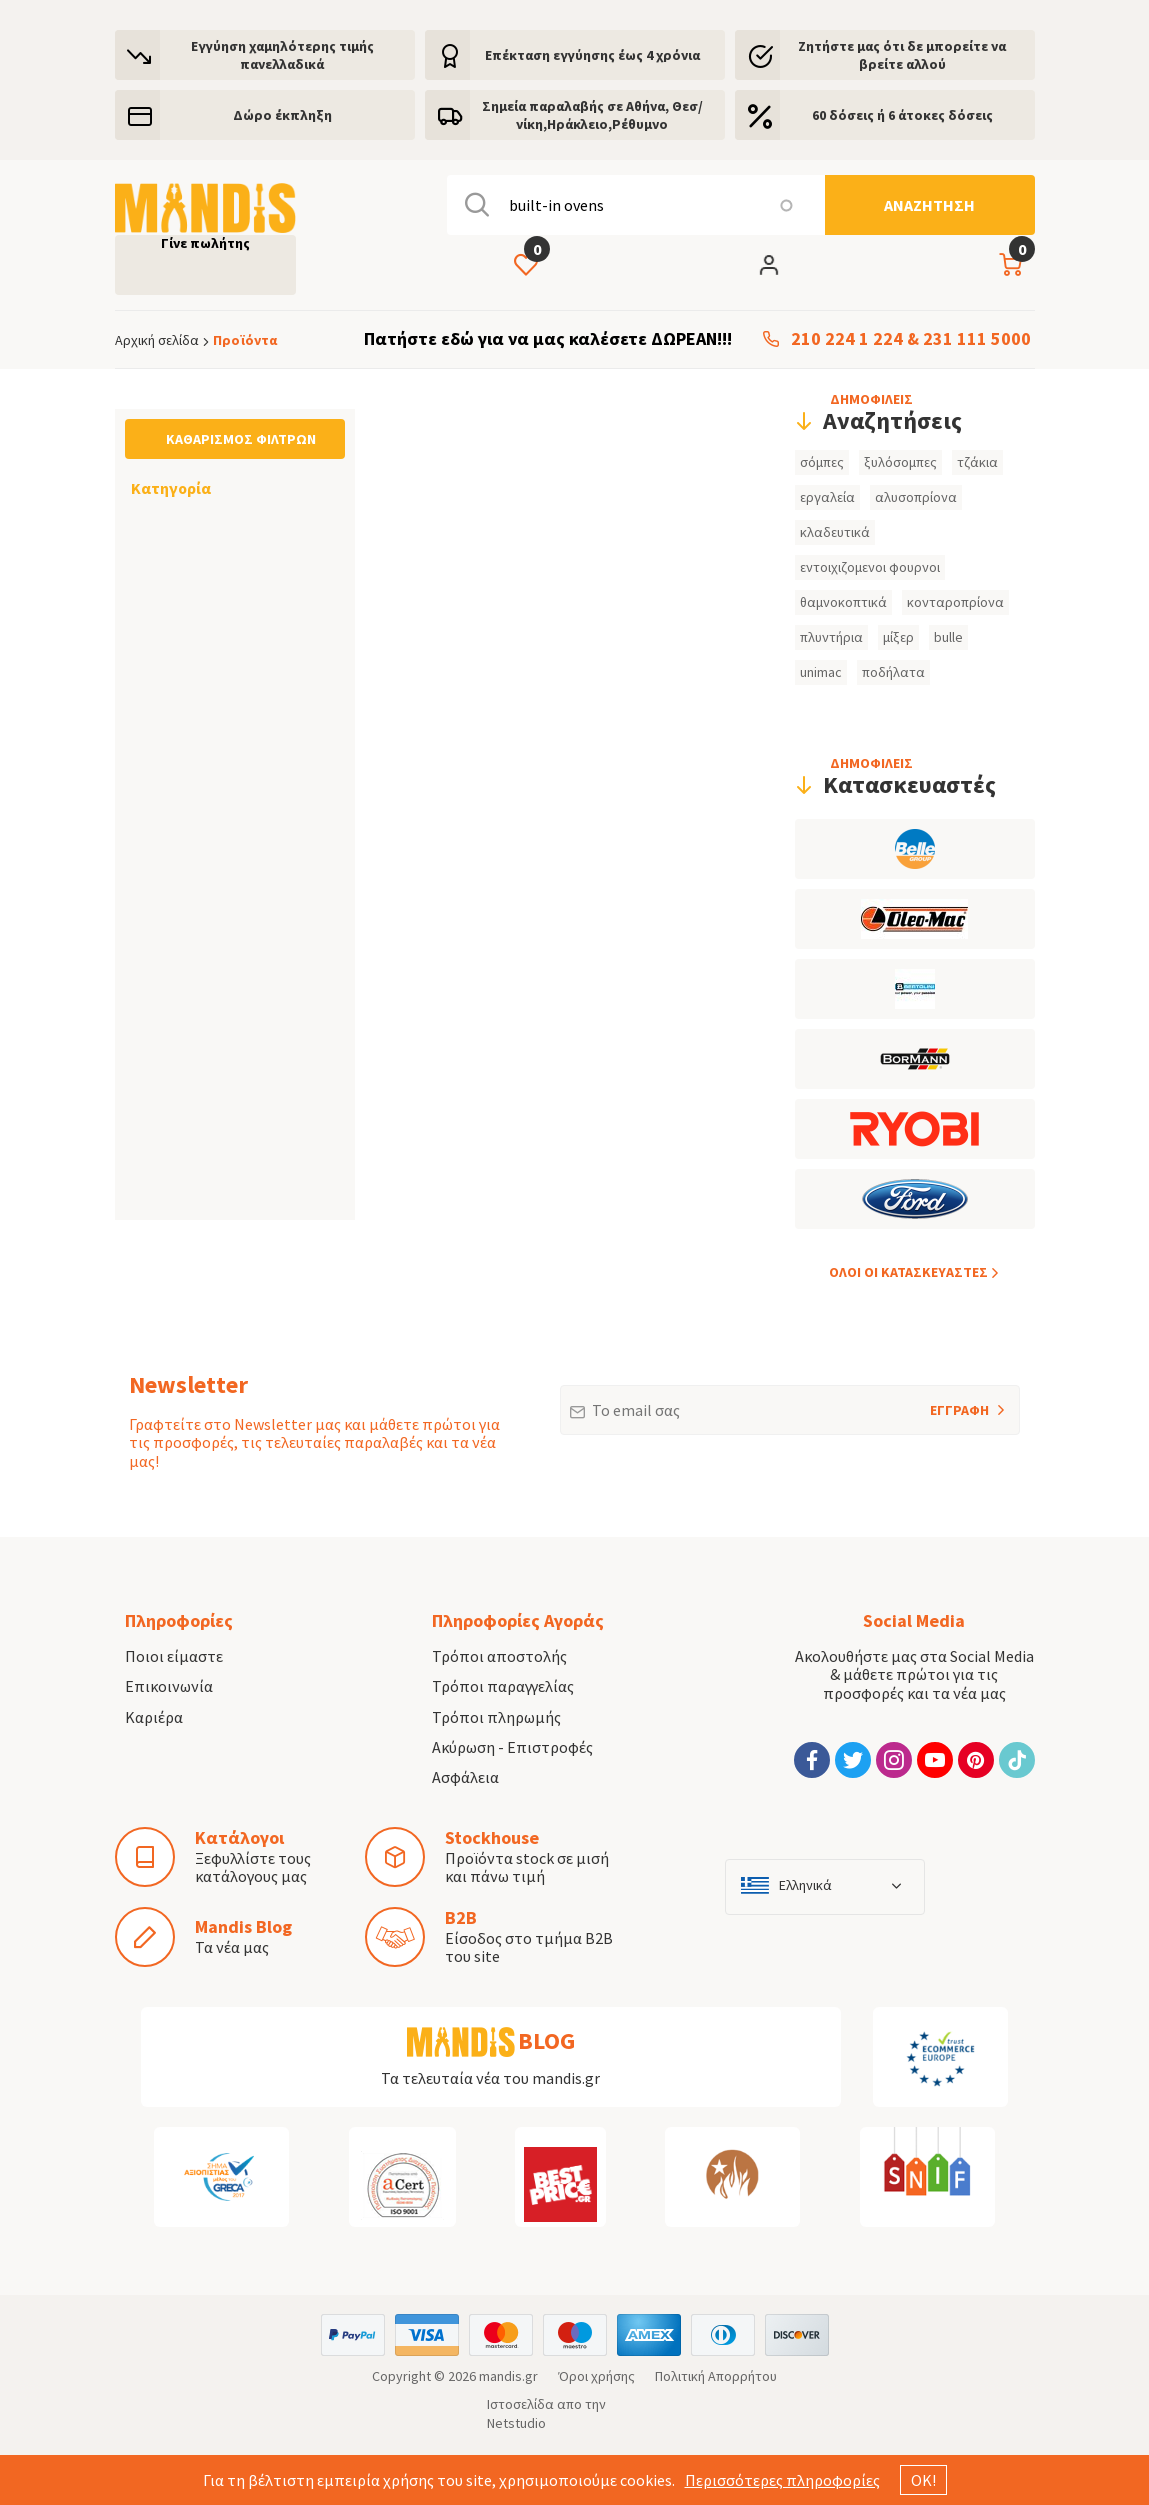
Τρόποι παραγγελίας (503, 1686)
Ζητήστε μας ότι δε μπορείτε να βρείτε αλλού (902, 55)
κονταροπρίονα (955, 602)
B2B (461, 1917)
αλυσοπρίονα (916, 497)
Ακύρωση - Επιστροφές (512, 1747)
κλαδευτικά (835, 532)
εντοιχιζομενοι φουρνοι (870, 567)
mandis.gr (508, 2376)
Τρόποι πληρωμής (496, 1717)
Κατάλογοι (239, 1837)
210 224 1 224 (847, 339)
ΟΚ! (923, 2480)
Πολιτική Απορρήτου (716, 2376)
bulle (948, 637)
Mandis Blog (243, 1926)
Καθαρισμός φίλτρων (241, 439)
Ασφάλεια (465, 1777)
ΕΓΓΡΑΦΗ (933, 1402)
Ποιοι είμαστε (174, 1656)
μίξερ (898, 637)
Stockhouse (492, 1837)
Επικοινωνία (169, 1686)
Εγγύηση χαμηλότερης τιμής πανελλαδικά (282, 55)
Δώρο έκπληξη (282, 115)
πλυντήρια (831, 637)
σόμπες (822, 462)
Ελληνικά (805, 1885)
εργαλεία (827, 497)
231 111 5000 (977, 339)
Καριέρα (154, 1717)
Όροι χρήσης (596, 2376)
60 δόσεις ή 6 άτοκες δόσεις (902, 115)
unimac (821, 672)
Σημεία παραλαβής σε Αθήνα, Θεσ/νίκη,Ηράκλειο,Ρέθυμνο (592, 115)
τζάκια (977, 462)
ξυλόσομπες (900, 462)
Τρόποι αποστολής (499, 1656)
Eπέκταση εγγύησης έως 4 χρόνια (592, 55)
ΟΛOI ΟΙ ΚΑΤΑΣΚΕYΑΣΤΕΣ (908, 1272)
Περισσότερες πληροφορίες (782, 2480)
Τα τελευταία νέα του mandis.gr (490, 2078)
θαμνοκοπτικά (843, 602)
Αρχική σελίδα (157, 340)
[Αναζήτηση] (930, 205)
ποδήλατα (893, 672)
